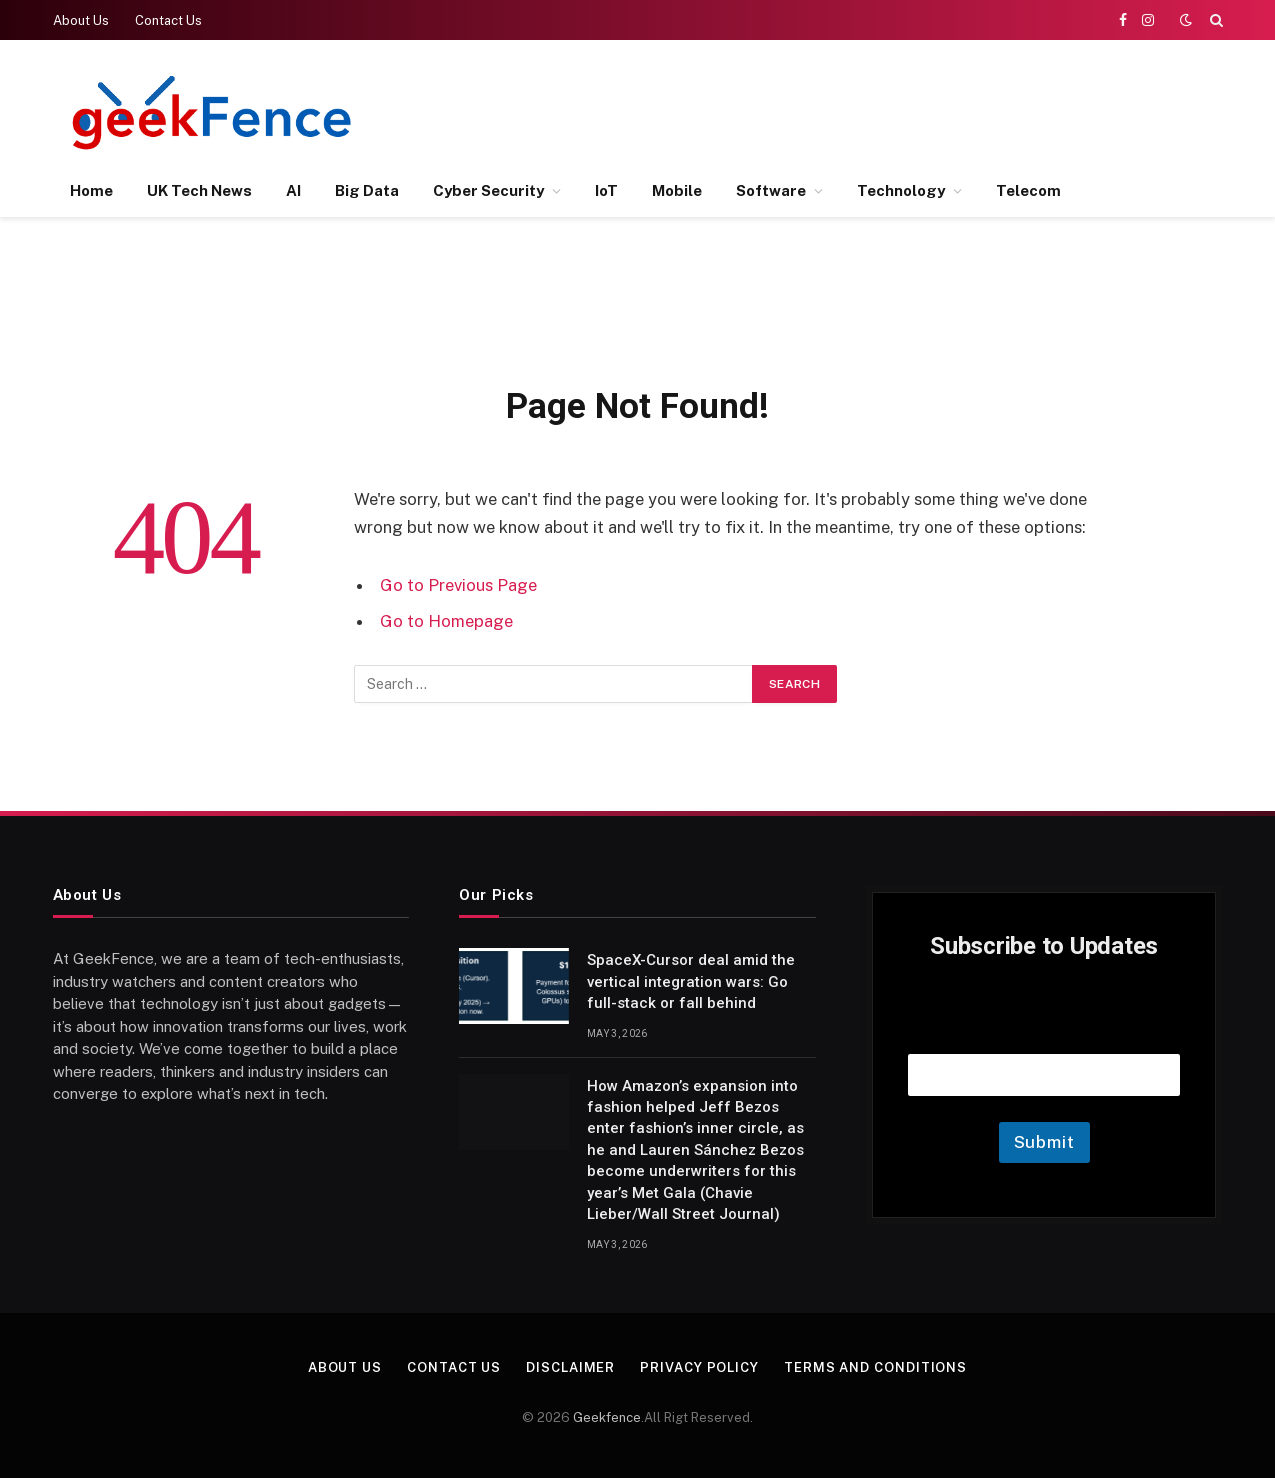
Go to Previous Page (458, 585)
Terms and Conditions (875, 1367)
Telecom (1028, 190)
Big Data (367, 190)
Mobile (677, 190)
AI (293, 190)
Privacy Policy (699, 1367)
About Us (81, 20)
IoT (606, 190)
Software (771, 190)
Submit (1044, 1142)
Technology (901, 190)
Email (1044, 1028)
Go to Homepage (446, 621)
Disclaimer (570, 1367)
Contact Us (168, 20)
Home (91, 190)
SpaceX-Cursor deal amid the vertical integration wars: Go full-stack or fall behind (691, 981)
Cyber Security (488, 190)
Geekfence (607, 1417)
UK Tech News (199, 190)
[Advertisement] (858, 110)
